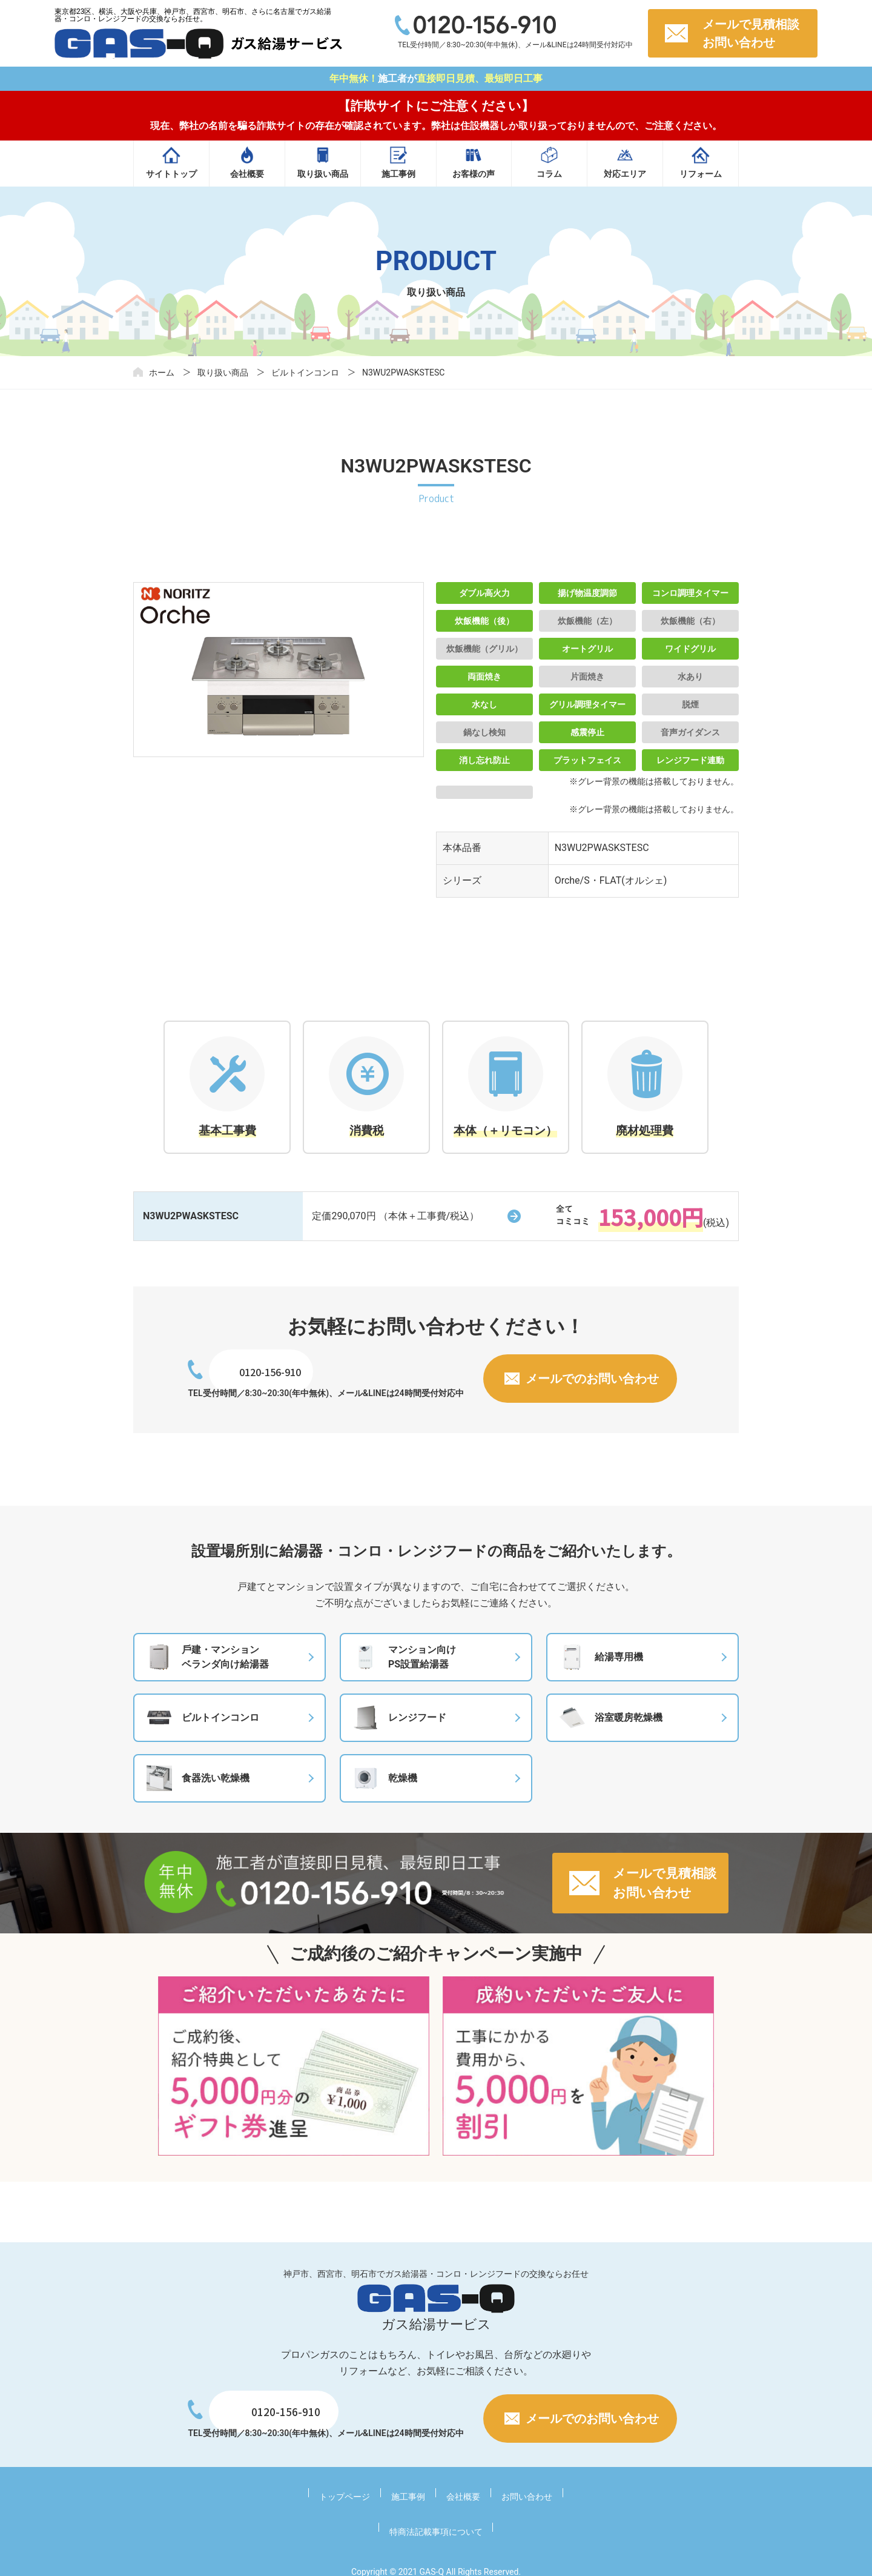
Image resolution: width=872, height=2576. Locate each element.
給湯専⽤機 (601, 1699)
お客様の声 (473, 174)
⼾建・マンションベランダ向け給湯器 (208, 1699)
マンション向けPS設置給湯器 (404, 1699)
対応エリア (625, 174)
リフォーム (700, 174)
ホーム (161, 372)
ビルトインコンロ (305, 372)
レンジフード (399, 1759)
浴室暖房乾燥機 (611, 1759)
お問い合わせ (457, 2529)
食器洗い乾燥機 (198, 1820)
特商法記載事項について (539, 2529)
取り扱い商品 (322, 174)
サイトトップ (171, 174)
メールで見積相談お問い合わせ (750, 33)
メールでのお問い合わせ (592, 1420)
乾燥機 (385, 1820)
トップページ (311, 2529)
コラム (549, 174)
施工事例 (398, 174)
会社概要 (247, 174)
